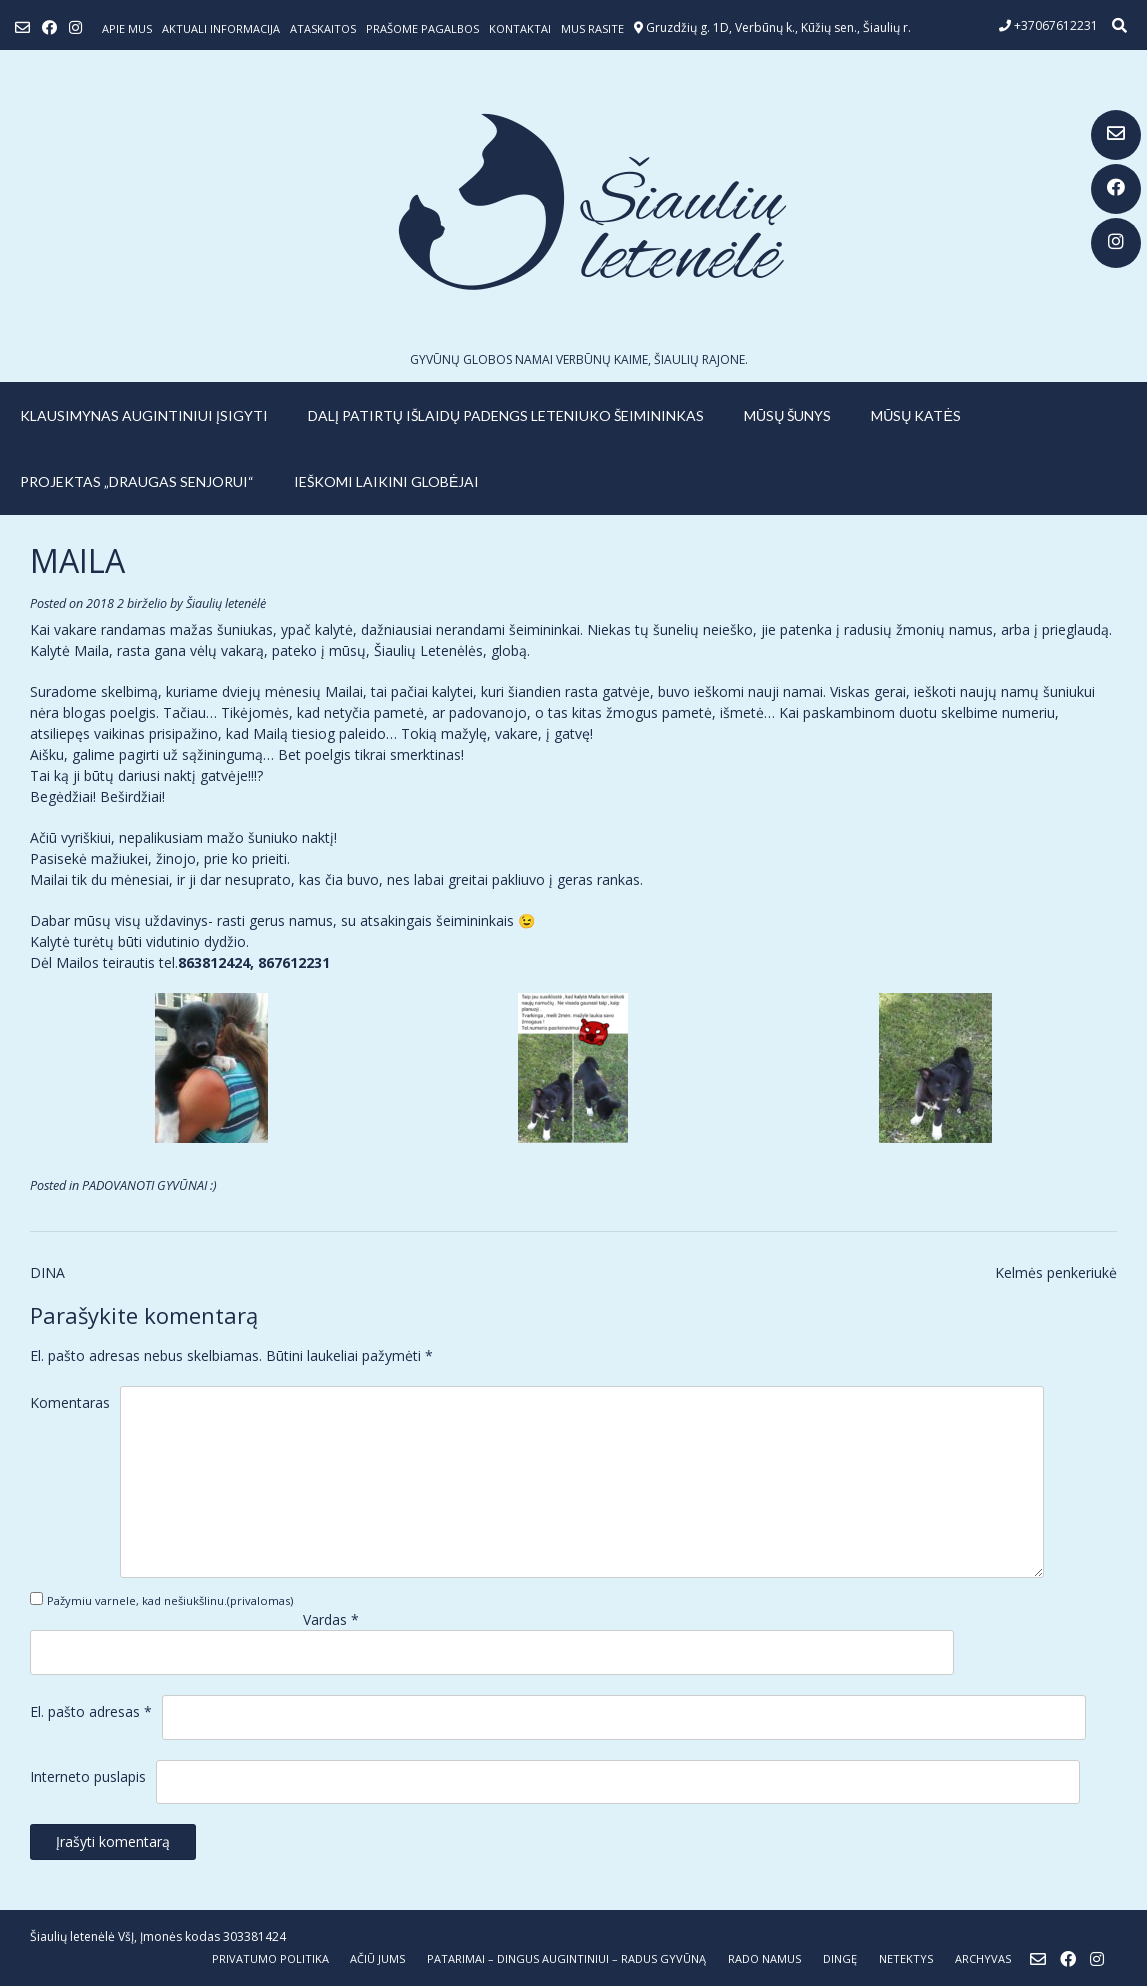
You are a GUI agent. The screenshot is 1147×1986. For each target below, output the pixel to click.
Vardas (331, 1619)
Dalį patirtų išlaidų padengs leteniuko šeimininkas (506, 415)
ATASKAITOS (323, 28)
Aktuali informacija (221, 28)
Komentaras (70, 1402)
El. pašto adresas (91, 1711)
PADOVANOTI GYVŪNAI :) (149, 1185)
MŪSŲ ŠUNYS (787, 415)
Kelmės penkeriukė (1056, 1272)
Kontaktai (520, 28)
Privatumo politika (270, 1958)
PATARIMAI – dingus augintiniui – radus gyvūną (566, 1958)
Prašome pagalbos (422, 28)
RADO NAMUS (764, 1958)
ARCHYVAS (983, 1958)
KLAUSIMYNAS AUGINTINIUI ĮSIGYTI (144, 415)
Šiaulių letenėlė (226, 603)
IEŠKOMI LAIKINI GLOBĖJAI (386, 481)
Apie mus (127, 28)
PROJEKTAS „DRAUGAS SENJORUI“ (137, 481)
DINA (47, 1272)
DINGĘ (840, 1958)
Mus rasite (592, 28)
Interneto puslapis (88, 1776)
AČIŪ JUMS (377, 1958)
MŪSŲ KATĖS (916, 415)
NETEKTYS (906, 1958)
